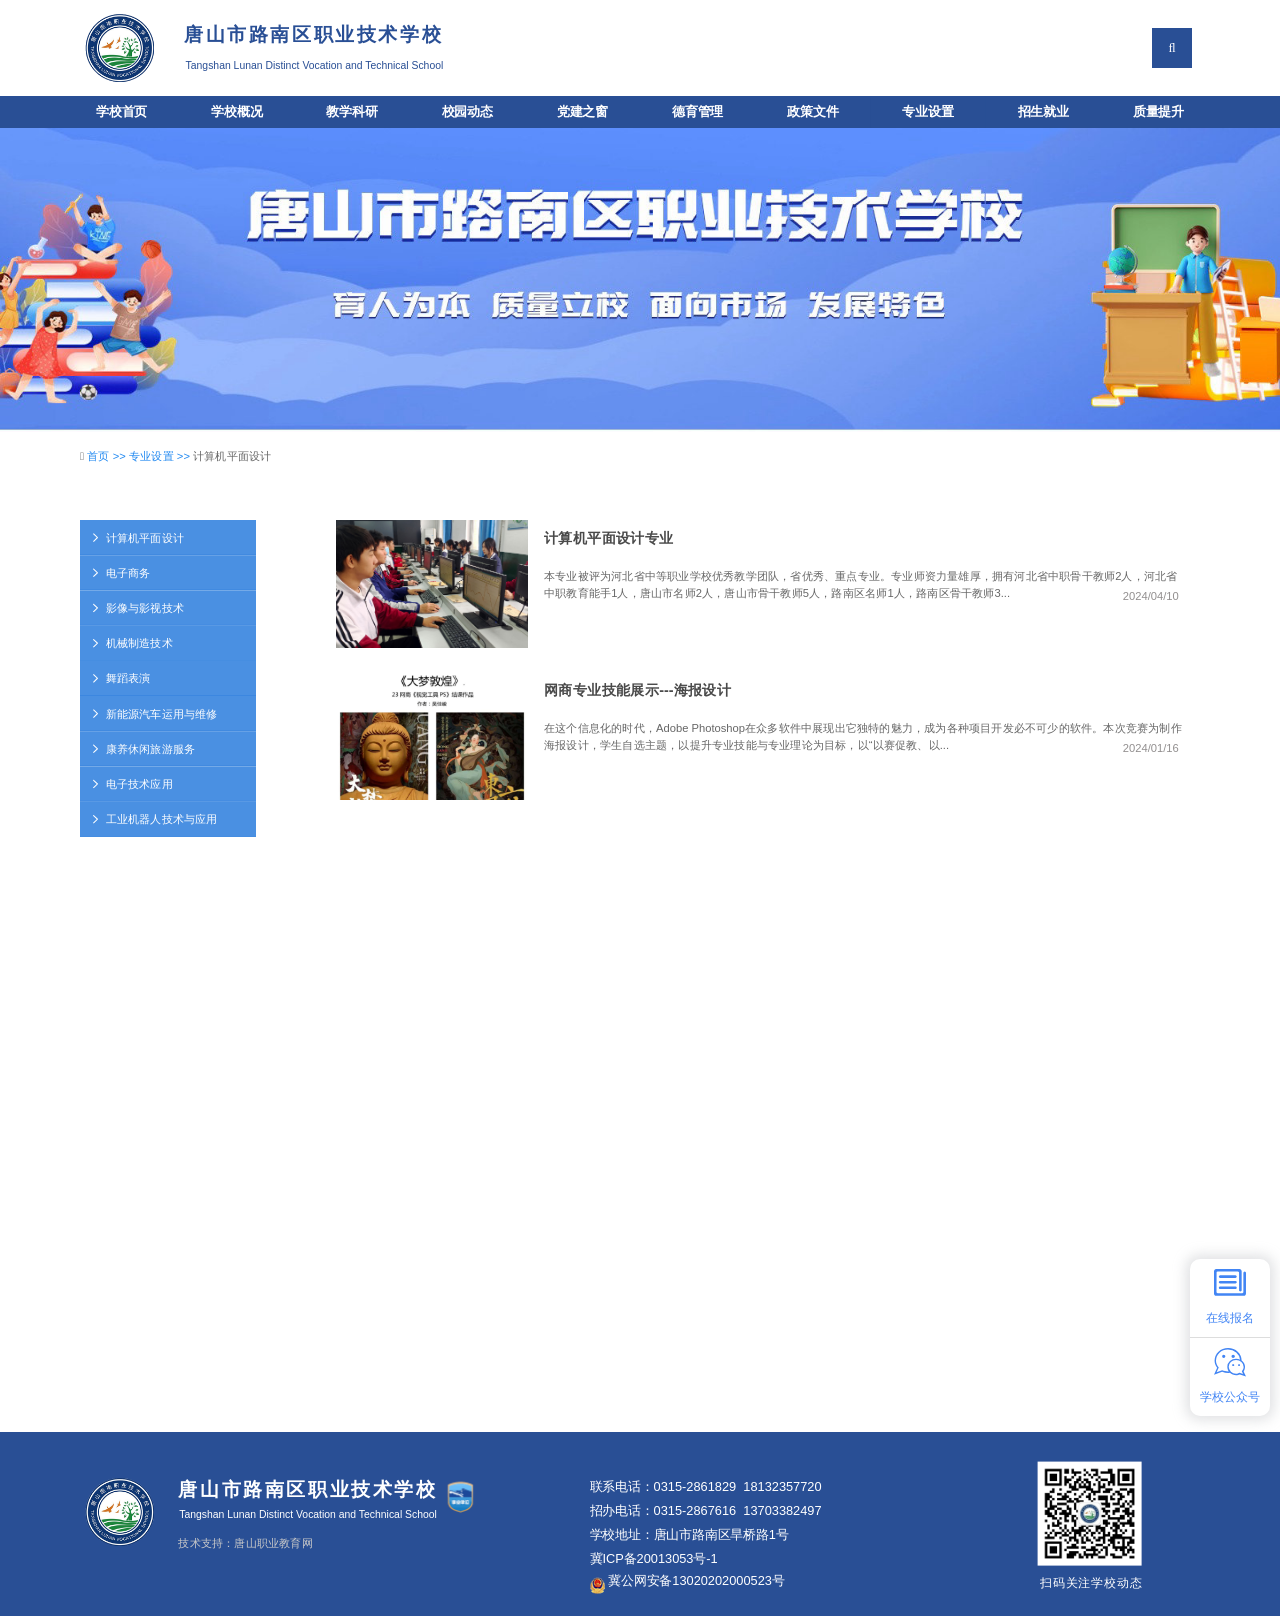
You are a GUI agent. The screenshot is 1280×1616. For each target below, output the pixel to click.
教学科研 (351, 112)
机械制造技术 (131, 643)
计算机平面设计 (137, 537)
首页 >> (108, 456)
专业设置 (927, 112)
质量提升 (1158, 112)
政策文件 (812, 112)
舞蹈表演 (120, 678)
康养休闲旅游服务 (143, 748)
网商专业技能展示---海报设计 (637, 690)
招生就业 (1043, 112)
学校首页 (121, 112)
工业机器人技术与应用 (154, 819)
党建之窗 (582, 112)
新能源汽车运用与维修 (154, 713)
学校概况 (236, 112)
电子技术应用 (131, 784)
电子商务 (120, 572)
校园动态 (467, 112)
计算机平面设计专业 (609, 538)
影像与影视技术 (137, 608)
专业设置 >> (161, 456)
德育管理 (697, 112)
